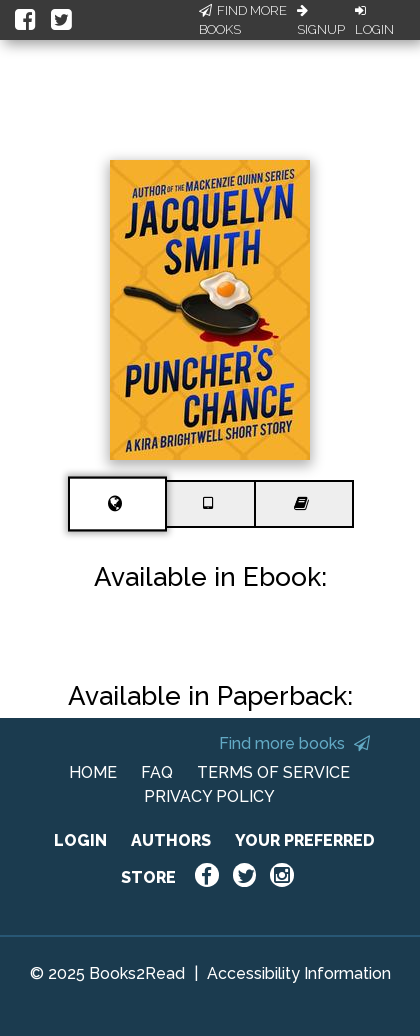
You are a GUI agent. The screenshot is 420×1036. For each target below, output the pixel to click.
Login (374, 21)
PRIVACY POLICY (209, 796)
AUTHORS (171, 840)
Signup (321, 21)
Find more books (294, 743)
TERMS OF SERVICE (273, 772)
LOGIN (80, 840)
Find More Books (243, 20)
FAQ (157, 772)
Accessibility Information (299, 973)
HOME (93, 772)
